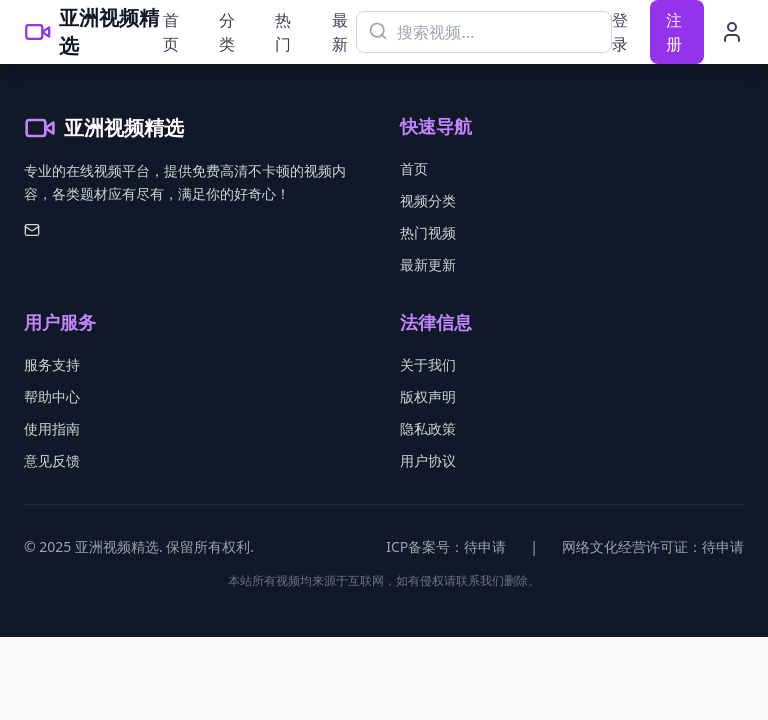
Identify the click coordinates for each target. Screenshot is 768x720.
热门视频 (428, 232)
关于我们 (428, 364)
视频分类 (428, 200)
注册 (674, 32)
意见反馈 (52, 460)
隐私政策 (428, 428)
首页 (171, 32)
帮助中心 (52, 396)
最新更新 (428, 264)
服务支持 (52, 364)
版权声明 (428, 396)
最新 (340, 32)
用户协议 (428, 460)
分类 (227, 32)
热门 (283, 32)
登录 (620, 32)
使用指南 (52, 428)
